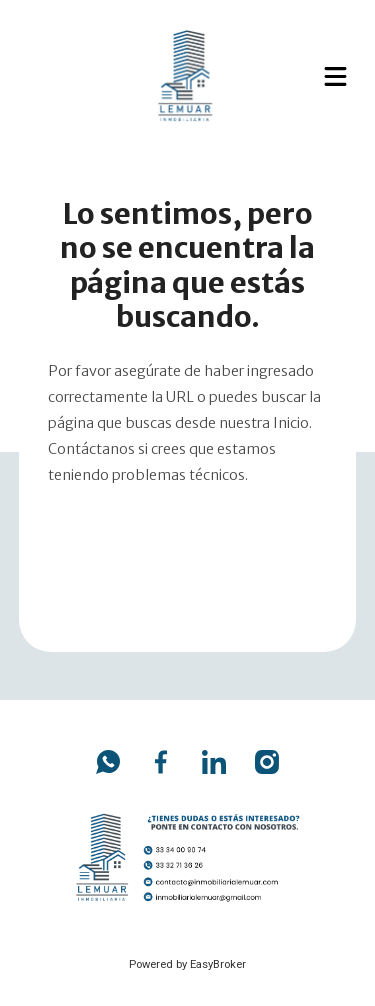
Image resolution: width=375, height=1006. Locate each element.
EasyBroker (218, 964)
